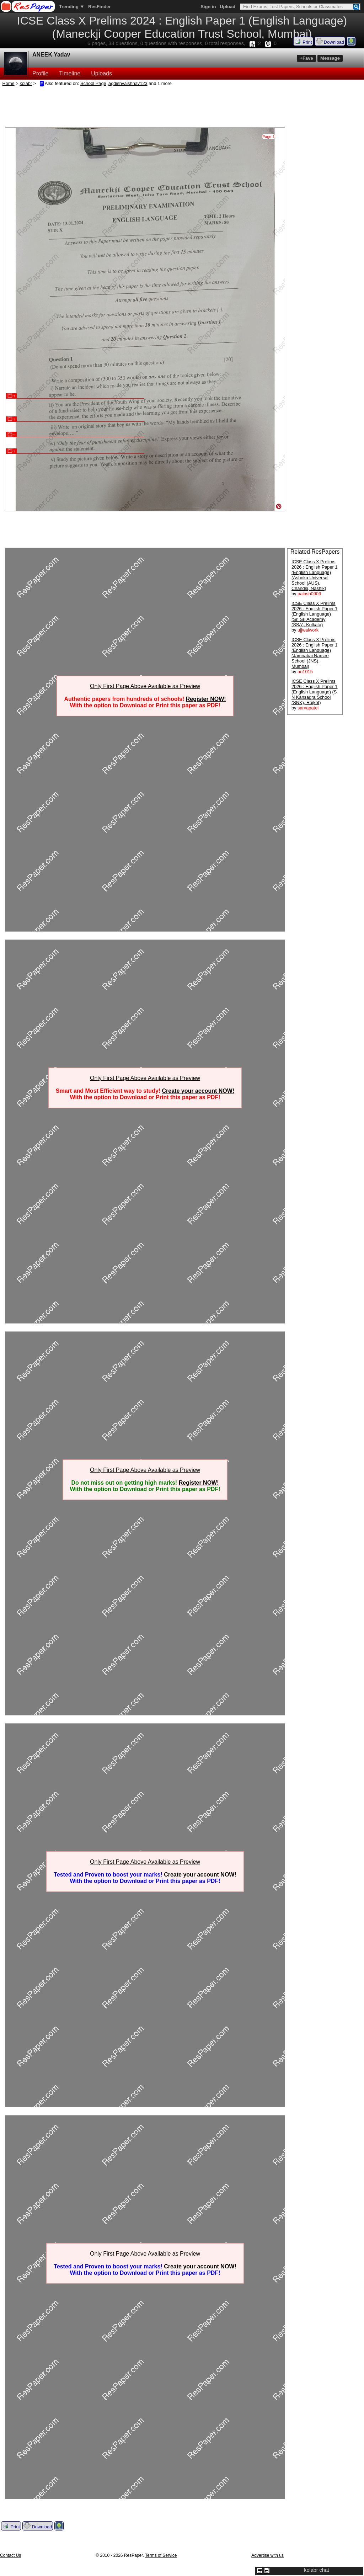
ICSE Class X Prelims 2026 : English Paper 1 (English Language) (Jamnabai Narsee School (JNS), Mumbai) (314, 653)
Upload (227, 6)
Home (8, 83)
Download (330, 41)
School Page (93, 83)
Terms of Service (161, 2555)
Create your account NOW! (198, 1091)
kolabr (26, 83)
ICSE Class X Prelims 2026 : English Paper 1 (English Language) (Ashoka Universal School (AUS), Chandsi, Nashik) (314, 575)
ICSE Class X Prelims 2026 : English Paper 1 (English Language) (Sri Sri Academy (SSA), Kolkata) (314, 614)
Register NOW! (206, 699)
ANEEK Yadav (51, 55)
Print (303, 41)
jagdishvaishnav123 (127, 83)
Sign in (208, 6)
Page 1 (268, 136)
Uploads (101, 73)
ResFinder (99, 6)
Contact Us (10, 2555)
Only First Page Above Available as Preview (145, 686)
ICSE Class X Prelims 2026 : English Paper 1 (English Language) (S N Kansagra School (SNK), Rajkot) (314, 691)
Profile (40, 73)
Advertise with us (267, 2555)
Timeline (69, 73)
